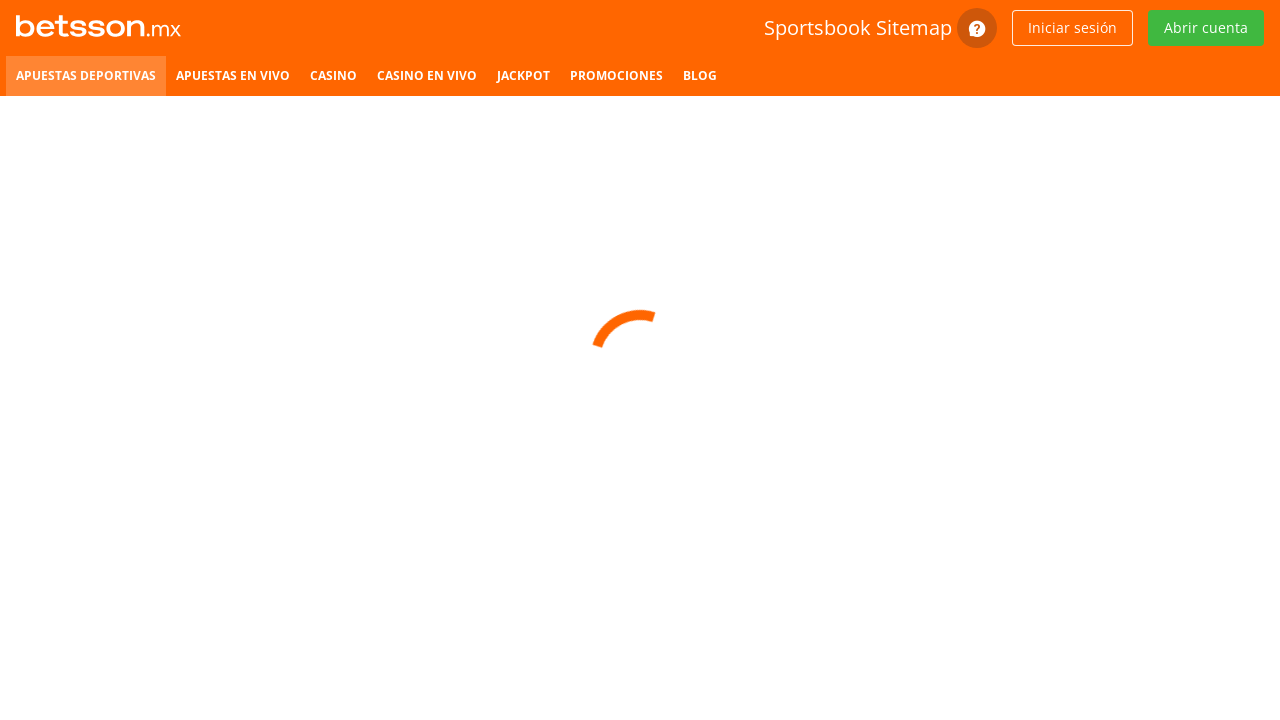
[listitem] (86, 76)
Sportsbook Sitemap (858, 27)
